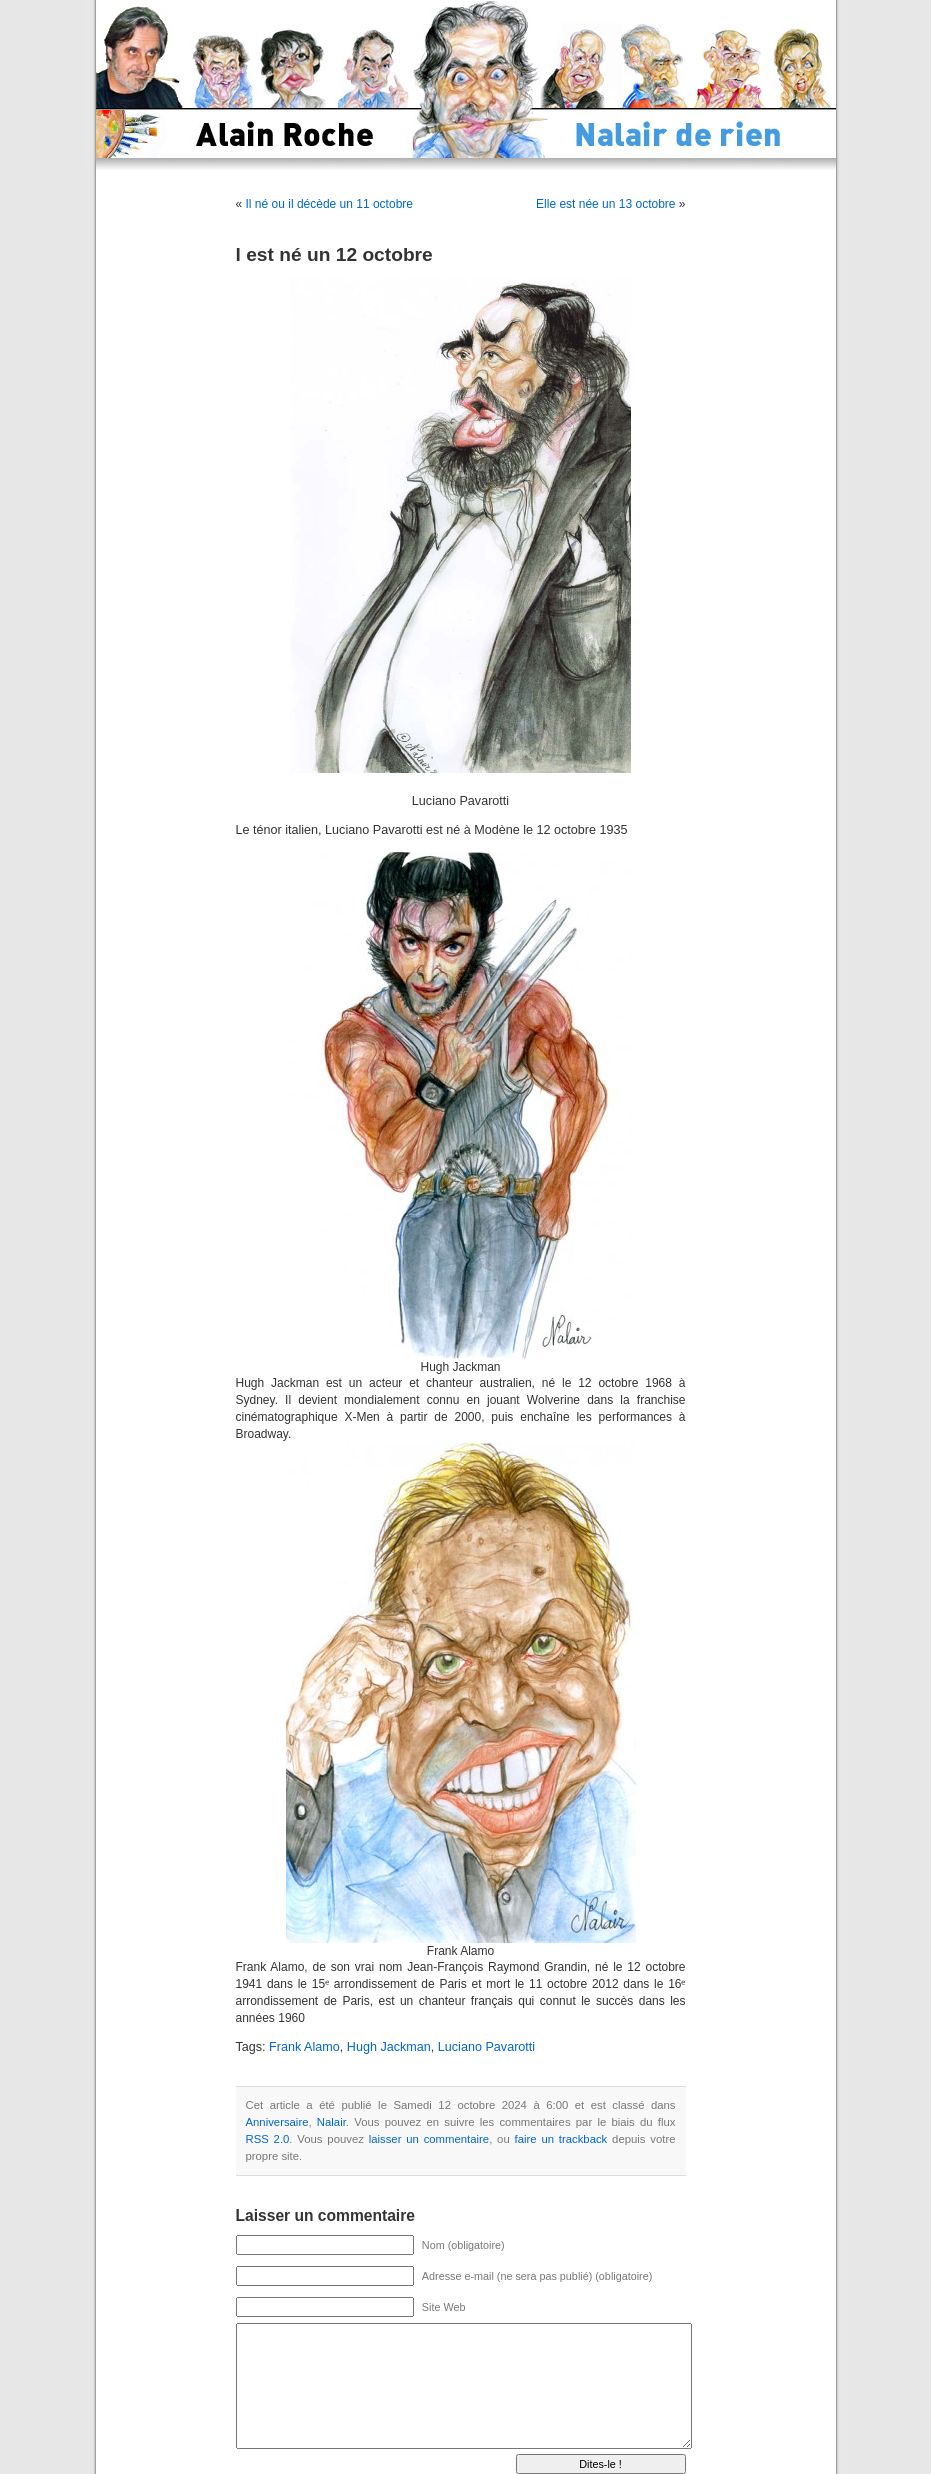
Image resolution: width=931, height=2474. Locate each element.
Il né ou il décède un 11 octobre (329, 204)
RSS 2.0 (268, 2139)
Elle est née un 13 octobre (605, 204)
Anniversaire (277, 2122)
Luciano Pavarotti (486, 2047)
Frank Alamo (304, 2047)
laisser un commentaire (429, 2139)
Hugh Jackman (389, 2047)
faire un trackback (561, 2139)
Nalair (331, 2122)
